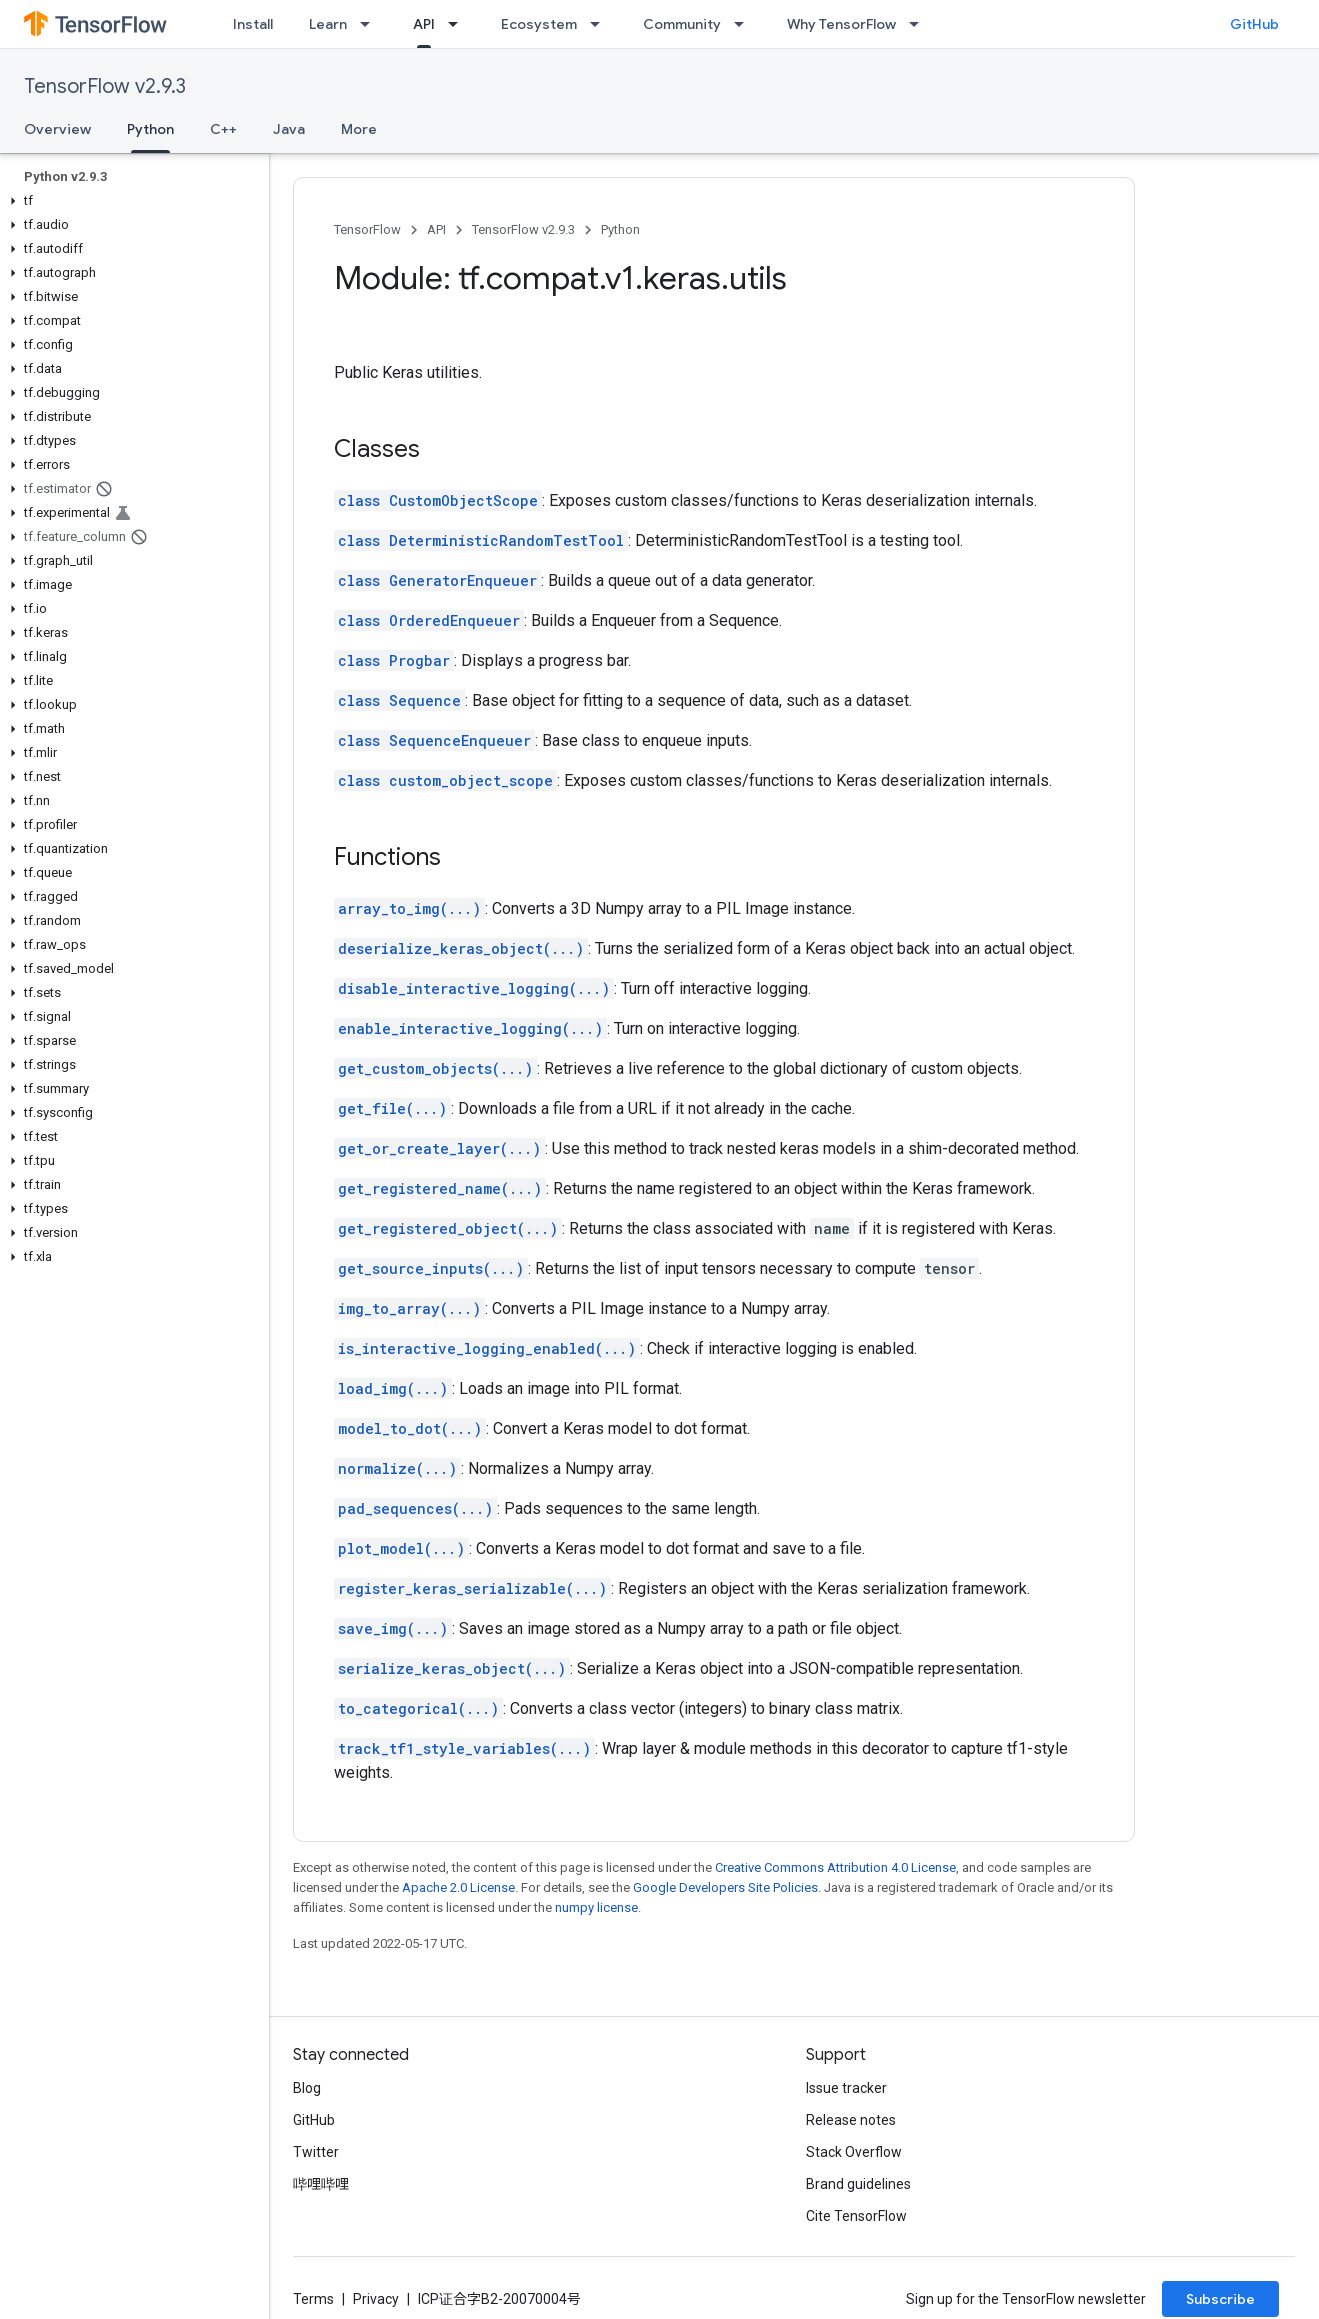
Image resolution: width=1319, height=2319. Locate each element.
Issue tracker (846, 2088)
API (436, 229)
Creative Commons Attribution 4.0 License (835, 1867)
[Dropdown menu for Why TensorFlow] (920, 24)
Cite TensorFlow (856, 2216)
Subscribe (1220, 2299)
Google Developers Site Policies (725, 1887)
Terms (313, 2299)
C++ (223, 129)
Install (253, 24)
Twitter (316, 2152)
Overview (57, 129)
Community (682, 24)
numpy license (596, 1907)
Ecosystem (539, 24)
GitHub (1254, 24)
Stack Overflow (854, 2152)
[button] (130, 201)
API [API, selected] (424, 24)
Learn (328, 24)
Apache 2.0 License (458, 1887)
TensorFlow (367, 229)
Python (620, 229)
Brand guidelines (858, 2184)
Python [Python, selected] (150, 129)
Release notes (851, 2120)
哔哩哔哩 (321, 2184)
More (359, 129)
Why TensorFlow (841, 24)
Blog (307, 2088)
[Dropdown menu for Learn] (371, 24)
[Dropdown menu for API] (459, 24)
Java (289, 129)
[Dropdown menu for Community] (745, 24)
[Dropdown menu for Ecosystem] (601, 24)
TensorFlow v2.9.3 (105, 86)
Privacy (376, 2299)
